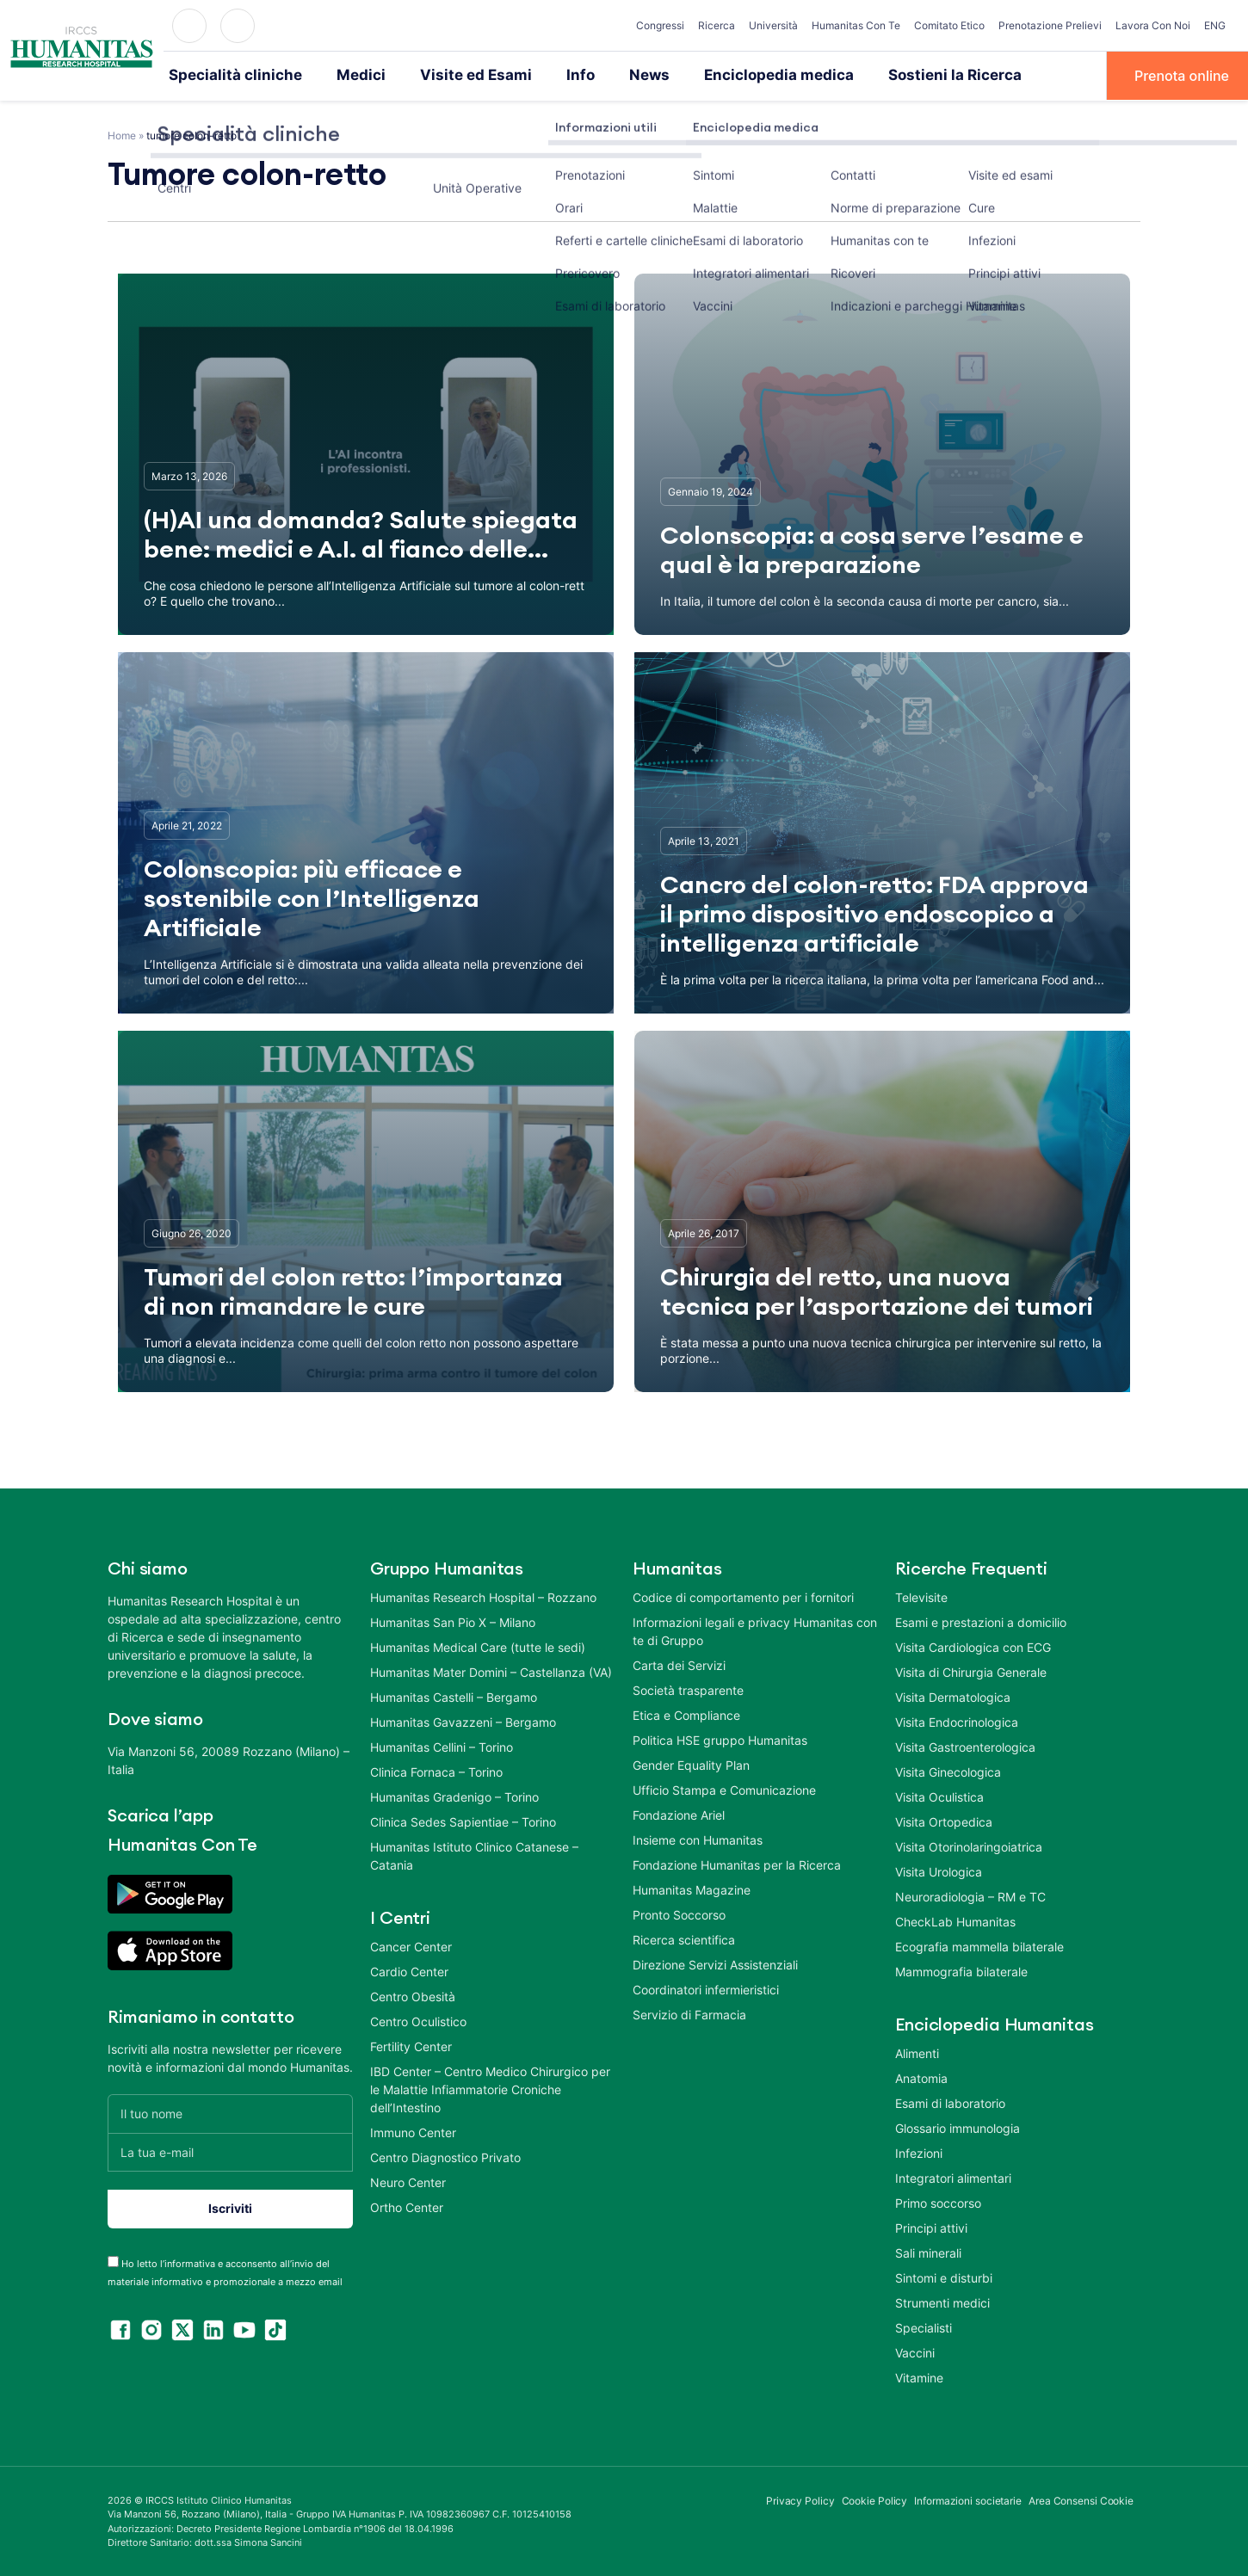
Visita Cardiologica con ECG (973, 1645)
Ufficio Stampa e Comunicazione (724, 1788)
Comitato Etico (949, 25)
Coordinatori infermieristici (706, 1988)
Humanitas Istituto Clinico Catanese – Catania (474, 1854)
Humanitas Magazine (692, 1888)
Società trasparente (688, 1688)
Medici (344, 74)
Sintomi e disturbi (943, 2276)
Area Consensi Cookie (1081, 2499)
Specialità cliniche (228, 74)
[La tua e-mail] (230, 2150)
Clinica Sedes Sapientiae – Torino (463, 1820)
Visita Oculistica (939, 1795)
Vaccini (915, 2351)
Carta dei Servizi (679, 1663)
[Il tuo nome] (230, 2111)
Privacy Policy (800, 2499)
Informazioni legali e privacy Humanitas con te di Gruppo (755, 1629)
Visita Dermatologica (952, 1695)
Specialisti (923, 2326)
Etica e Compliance (686, 1713)
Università (773, 25)
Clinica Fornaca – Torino (436, 1770)
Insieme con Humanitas (698, 1838)
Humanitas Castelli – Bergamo (453, 1695)
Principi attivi (931, 2226)
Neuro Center (408, 2180)
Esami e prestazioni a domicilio (980, 1620)
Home (122, 133)
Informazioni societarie (968, 2499)
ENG (1215, 25)
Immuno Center (413, 2130)
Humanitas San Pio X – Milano (452, 1620)
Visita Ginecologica (948, 1770)
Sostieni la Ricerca (897, 74)
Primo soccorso (938, 2201)
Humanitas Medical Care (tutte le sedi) (477, 1645)
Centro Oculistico (418, 2019)
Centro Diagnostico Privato (445, 2155)
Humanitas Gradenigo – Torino (454, 1795)
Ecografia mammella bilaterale (979, 1945)
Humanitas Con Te (856, 25)
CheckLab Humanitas (955, 1920)
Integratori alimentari (953, 2176)
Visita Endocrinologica (956, 1720)
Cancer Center (411, 1945)
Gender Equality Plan (691, 1763)
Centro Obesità (412, 1994)
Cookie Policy (875, 2499)
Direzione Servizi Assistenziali (715, 1963)
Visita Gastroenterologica (965, 1745)
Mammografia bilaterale (961, 1970)
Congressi (660, 25)
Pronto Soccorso (679, 1913)
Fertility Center (411, 2044)
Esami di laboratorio (950, 2101)
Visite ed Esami (450, 74)
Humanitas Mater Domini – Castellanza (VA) (491, 1670)
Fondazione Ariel (679, 1813)
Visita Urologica (938, 1870)
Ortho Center (406, 2205)
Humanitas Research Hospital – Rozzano (483, 1595)
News (613, 74)
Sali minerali (928, 2251)
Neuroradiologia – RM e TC (970, 1895)
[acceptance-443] (113, 2259)
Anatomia (921, 2076)
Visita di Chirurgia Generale (971, 1670)
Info (546, 74)
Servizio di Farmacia (689, 2013)
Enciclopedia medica (734, 74)
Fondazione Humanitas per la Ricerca (737, 1863)
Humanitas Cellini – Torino (441, 1745)
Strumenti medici (942, 2301)
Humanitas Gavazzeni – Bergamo (463, 1720)
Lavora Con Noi (1152, 25)
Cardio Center (409, 1970)
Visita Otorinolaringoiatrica (968, 1845)
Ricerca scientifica (684, 1938)
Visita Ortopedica (943, 1820)
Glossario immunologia (957, 2126)
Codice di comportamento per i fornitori (743, 1595)
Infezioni (918, 2151)
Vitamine (919, 2376)
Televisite (921, 1595)
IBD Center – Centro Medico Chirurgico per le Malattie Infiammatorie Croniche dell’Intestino (490, 2087)
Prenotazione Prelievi (1050, 25)
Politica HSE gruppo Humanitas (720, 1738)
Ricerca (716, 25)
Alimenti (917, 2051)
